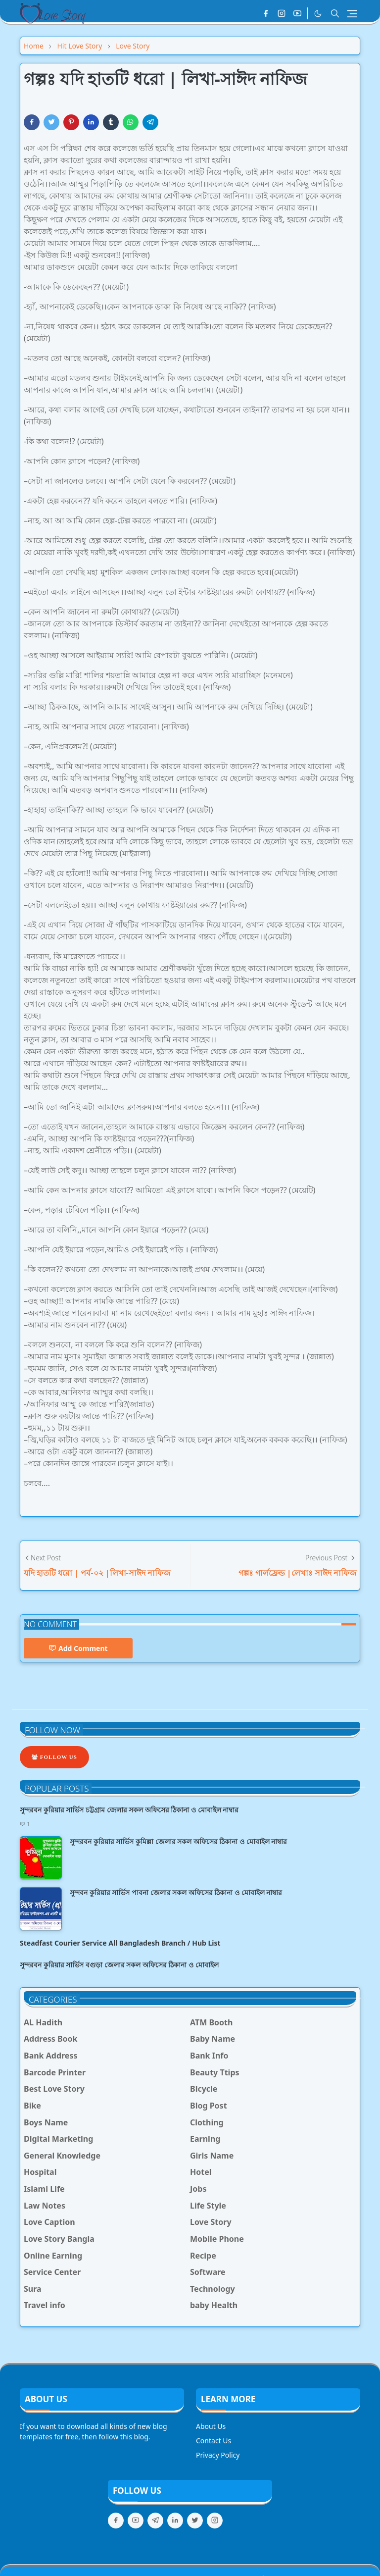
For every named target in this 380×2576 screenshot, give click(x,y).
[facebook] (266, 13)
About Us (211, 2426)
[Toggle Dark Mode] (318, 13)
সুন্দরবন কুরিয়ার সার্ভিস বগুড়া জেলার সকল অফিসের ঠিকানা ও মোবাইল (119, 1964)
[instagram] (281, 13)
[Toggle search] (335, 13)
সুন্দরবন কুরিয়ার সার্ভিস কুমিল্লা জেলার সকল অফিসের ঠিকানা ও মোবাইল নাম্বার (178, 1841)
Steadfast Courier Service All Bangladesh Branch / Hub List (120, 1943)
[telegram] (155, 2520)
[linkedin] (175, 2520)
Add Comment (78, 1648)
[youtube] (297, 13)
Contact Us (213, 2440)
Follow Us (54, 1757)
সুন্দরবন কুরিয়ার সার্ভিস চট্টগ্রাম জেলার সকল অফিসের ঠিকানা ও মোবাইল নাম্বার (129, 1809)
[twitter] (195, 2520)
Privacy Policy (217, 2455)
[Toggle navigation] (352, 13)
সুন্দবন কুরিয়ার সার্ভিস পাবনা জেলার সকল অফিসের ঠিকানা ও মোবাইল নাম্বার (176, 1892)
